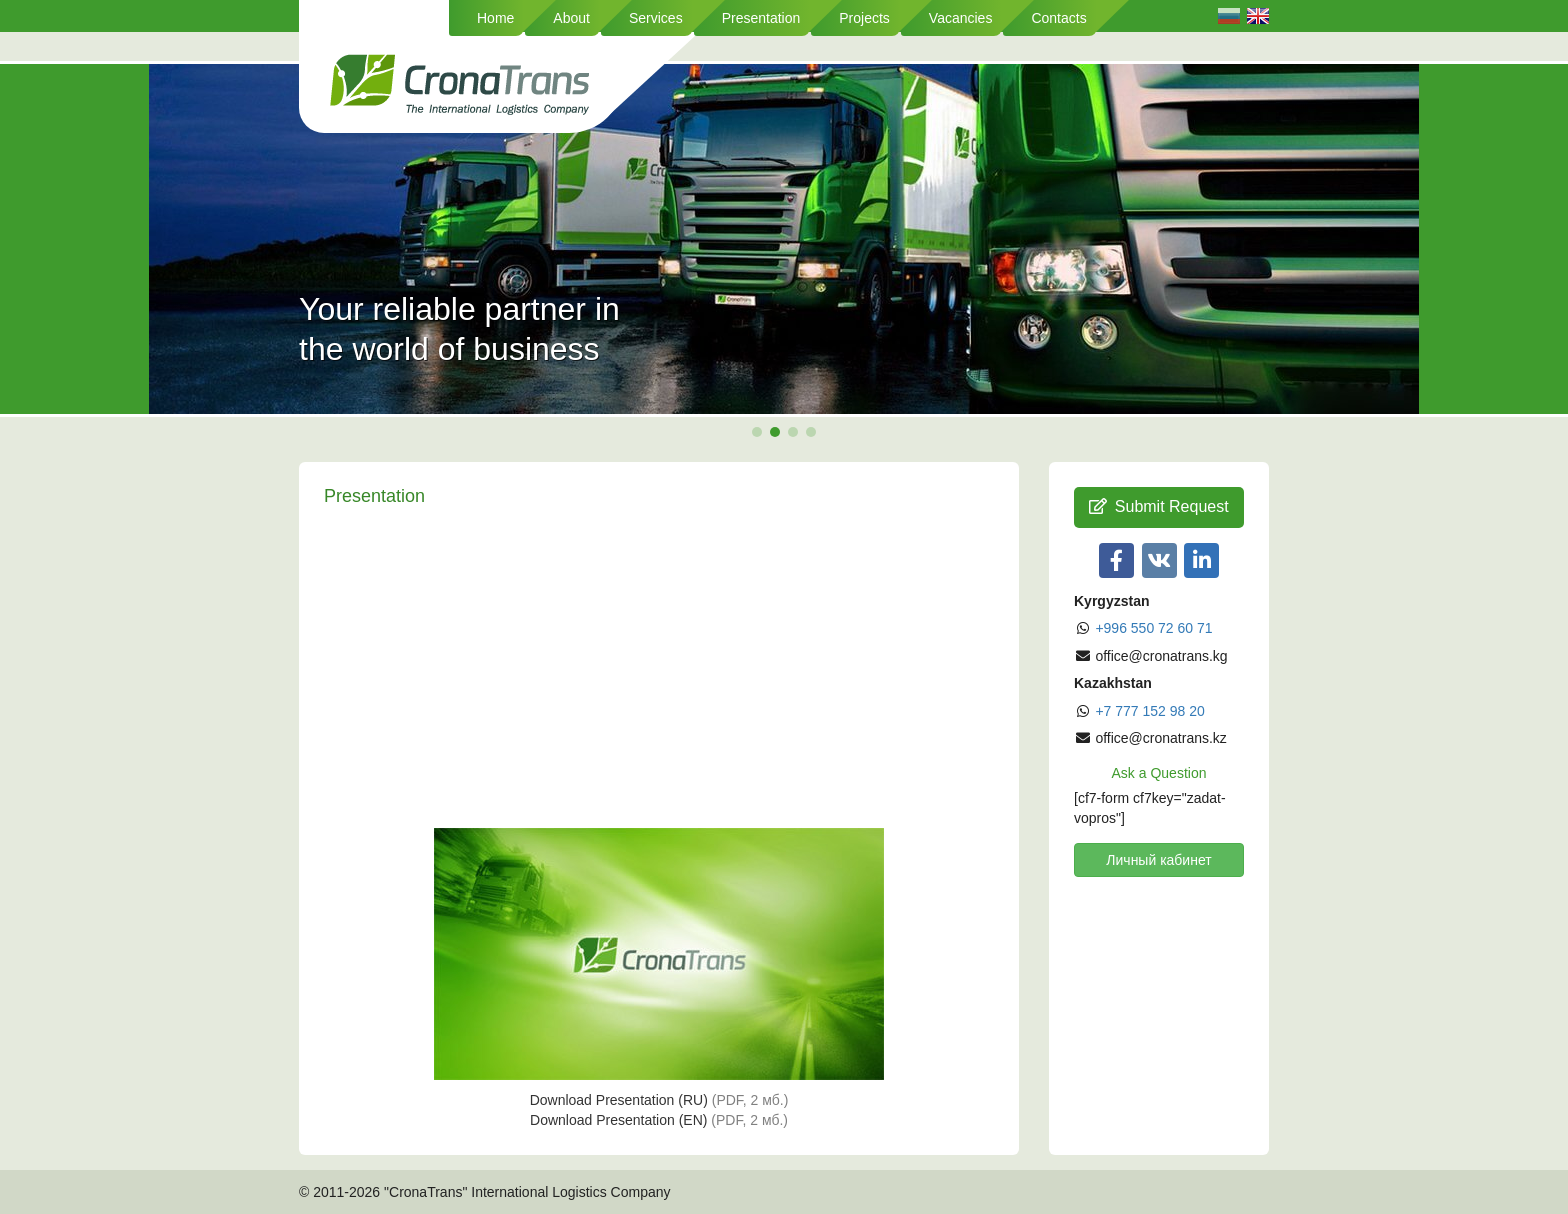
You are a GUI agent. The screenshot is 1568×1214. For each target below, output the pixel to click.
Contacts (1058, 18)
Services (656, 18)
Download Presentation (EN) (659, 1120)
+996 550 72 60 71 (1153, 628)
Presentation (761, 18)
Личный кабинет (1158, 860)
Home (495, 18)
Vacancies (961, 18)
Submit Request (1158, 506)
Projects (864, 18)
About (571, 18)
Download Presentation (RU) (659, 1100)
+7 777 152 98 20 (1149, 711)
